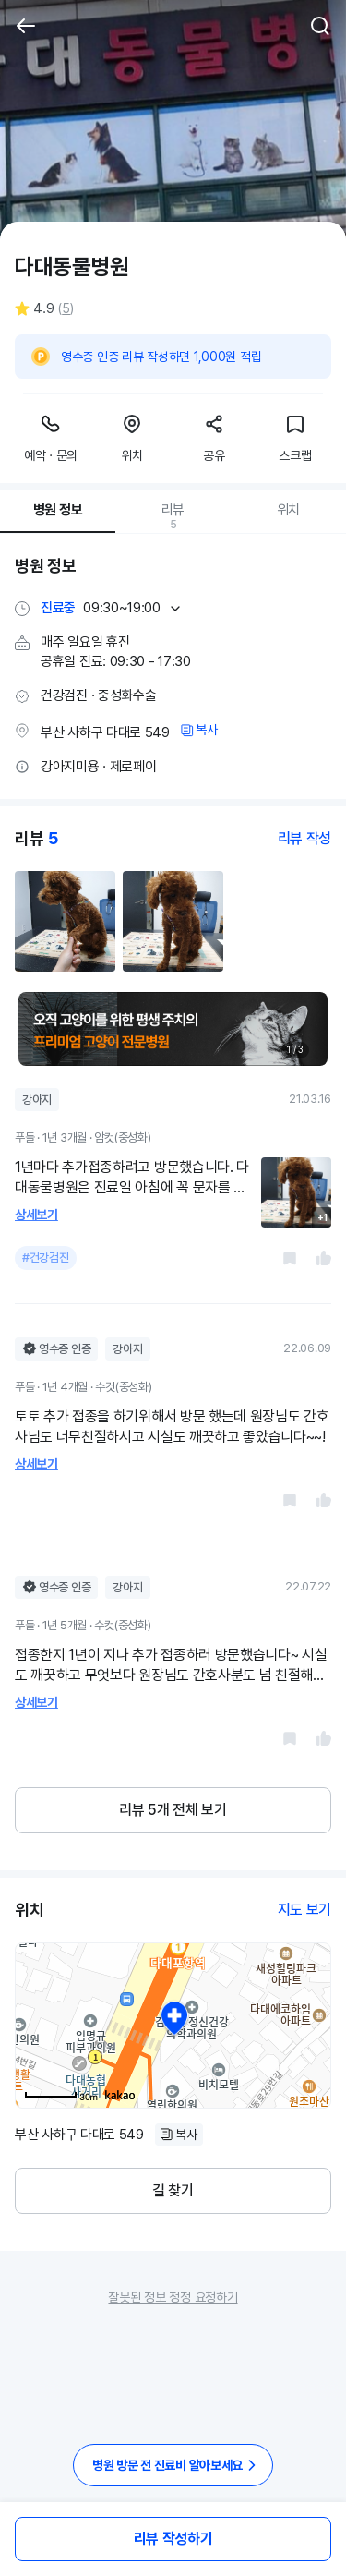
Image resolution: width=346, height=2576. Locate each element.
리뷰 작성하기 (173, 2538)
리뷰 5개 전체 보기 (173, 1810)
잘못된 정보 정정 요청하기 (172, 2297)
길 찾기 (173, 2190)
